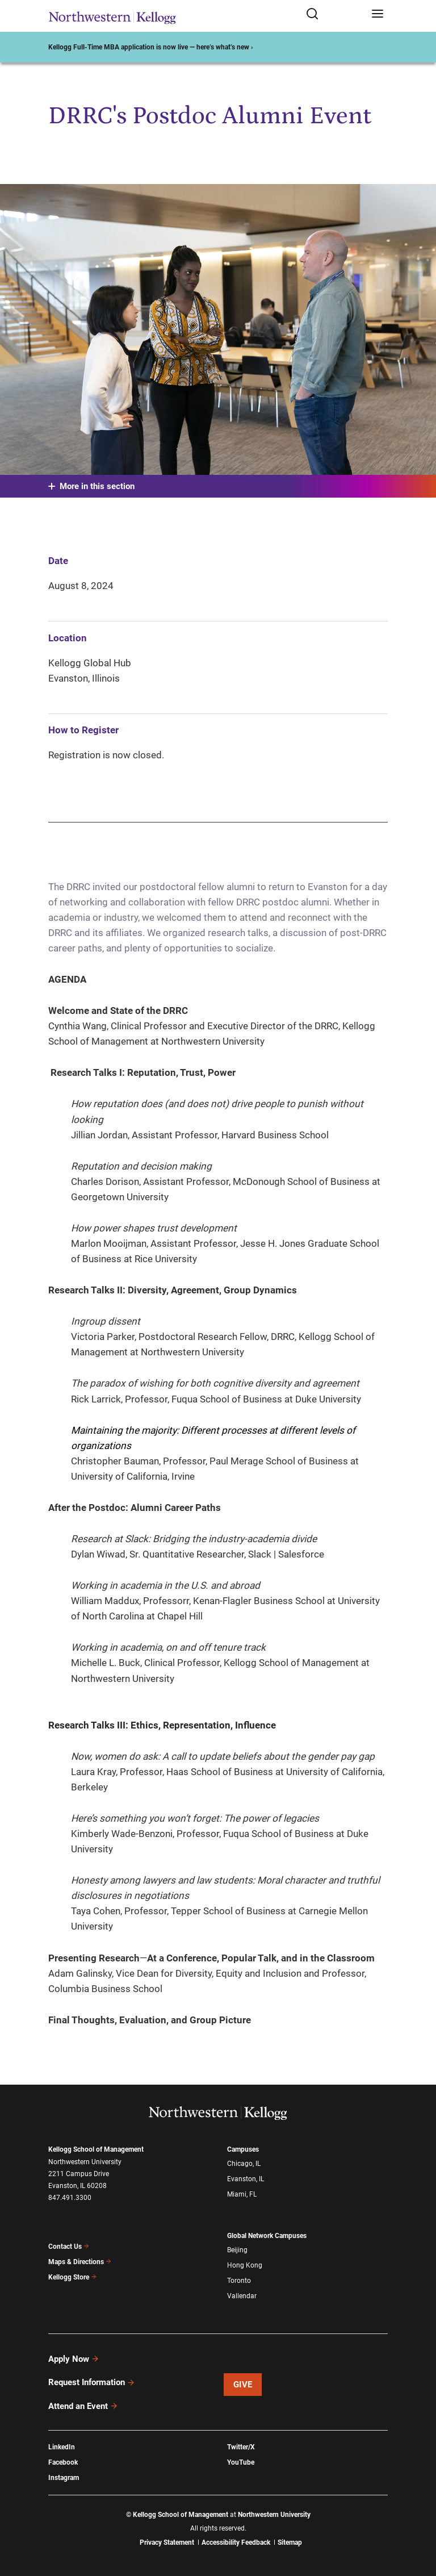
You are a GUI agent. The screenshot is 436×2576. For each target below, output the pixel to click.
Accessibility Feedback (236, 2542)
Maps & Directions (80, 2262)
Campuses (243, 2149)
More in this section (91, 486)
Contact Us (69, 2247)
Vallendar (242, 2296)
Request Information (91, 2382)
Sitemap (290, 2542)
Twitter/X (241, 2447)
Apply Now (73, 2359)
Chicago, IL (244, 2164)
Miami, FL (242, 2194)
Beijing (237, 2250)
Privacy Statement (167, 2542)
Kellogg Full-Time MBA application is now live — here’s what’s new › (150, 47)
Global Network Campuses (267, 2236)
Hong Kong (244, 2265)
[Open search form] (334, 14)
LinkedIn (61, 2447)
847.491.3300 (69, 2198)
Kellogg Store (72, 2277)
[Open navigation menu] (377, 14)
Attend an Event (83, 2406)
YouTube (240, 2462)
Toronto (239, 2281)
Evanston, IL (245, 2179)
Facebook (63, 2462)
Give (243, 2384)
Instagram (63, 2478)
